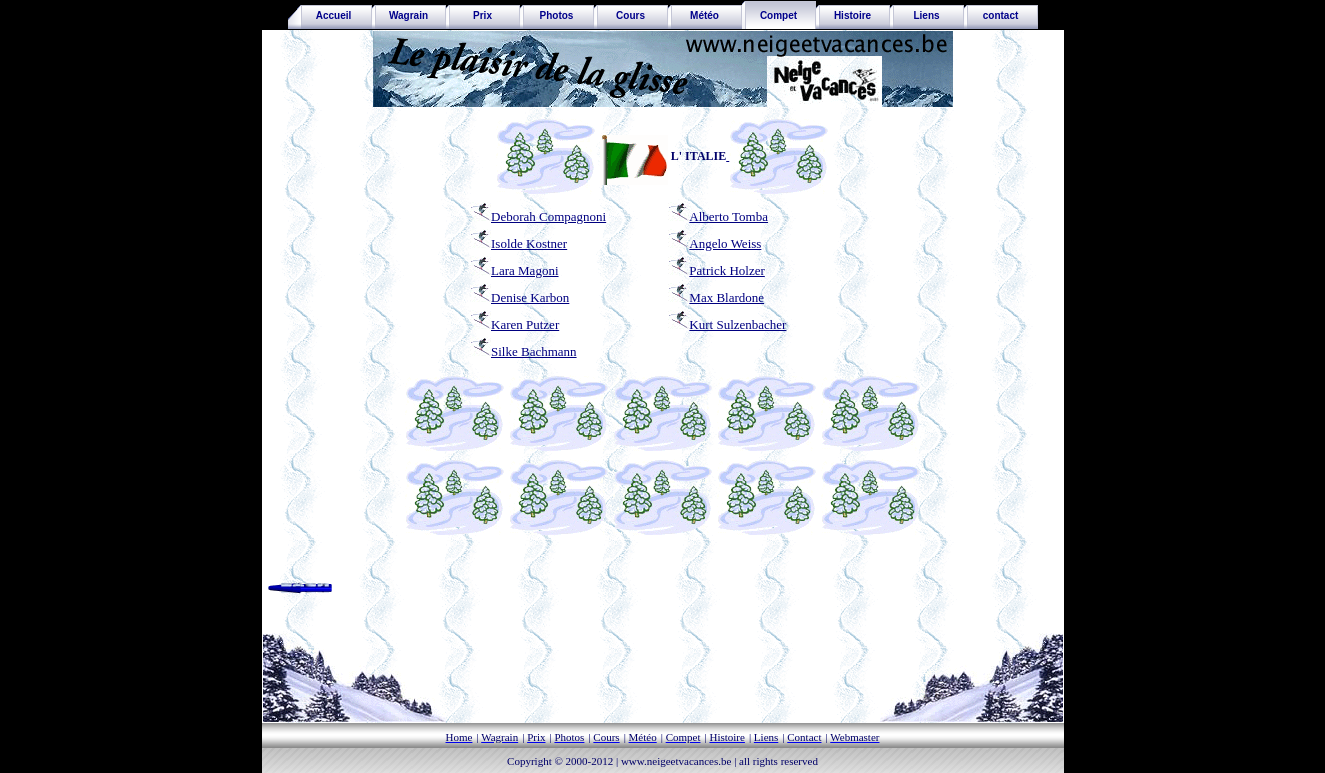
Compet (778, 15)
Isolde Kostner (529, 243)
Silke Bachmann (523, 351)
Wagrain (408, 15)
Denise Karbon (530, 297)
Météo (704, 15)
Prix (482, 15)
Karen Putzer (514, 324)
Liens (926, 15)
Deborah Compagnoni (548, 216)
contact (1001, 15)
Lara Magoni (525, 270)
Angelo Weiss (725, 243)
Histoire (852, 15)
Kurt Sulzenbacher (727, 324)
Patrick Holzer (726, 270)
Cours (630, 15)
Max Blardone (726, 297)
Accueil (330, 15)
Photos (557, 15)
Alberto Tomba (728, 216)
